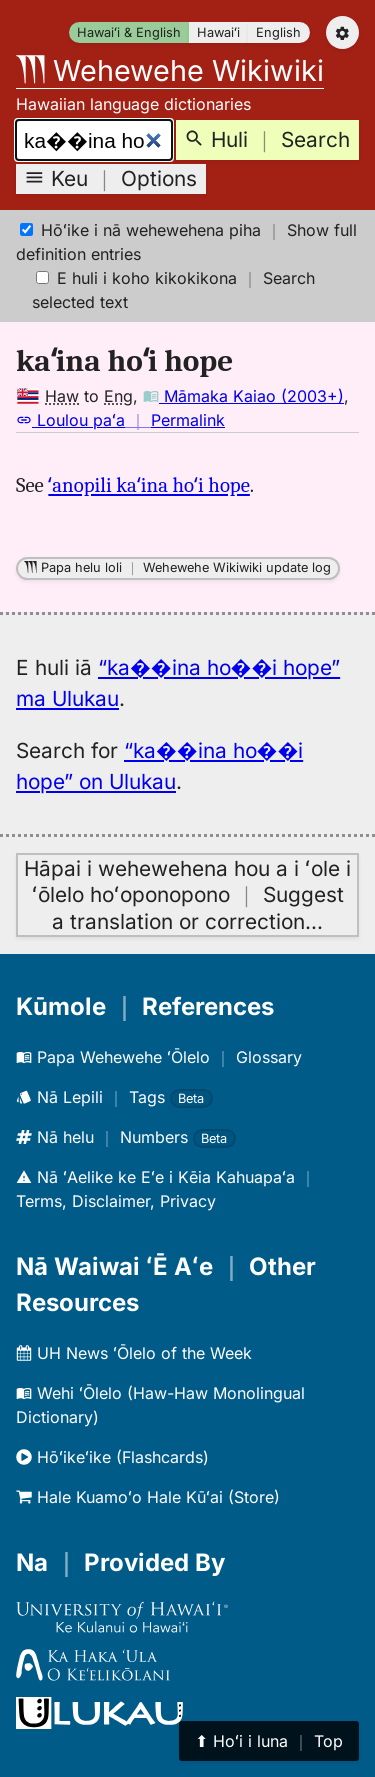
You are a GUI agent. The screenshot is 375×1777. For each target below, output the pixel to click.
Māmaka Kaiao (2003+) (243, 396)
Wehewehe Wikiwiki (170, 70)
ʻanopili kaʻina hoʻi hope (149, 485)
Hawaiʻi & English (129, 32)
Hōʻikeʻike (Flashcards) (112, 1457)
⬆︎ (269, 1741)
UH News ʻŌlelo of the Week (134, 1353)
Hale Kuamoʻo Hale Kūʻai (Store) (148, 1497)
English (278, 32)
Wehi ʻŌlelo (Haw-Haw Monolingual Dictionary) (160, 1405)
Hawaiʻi (218, 32)
